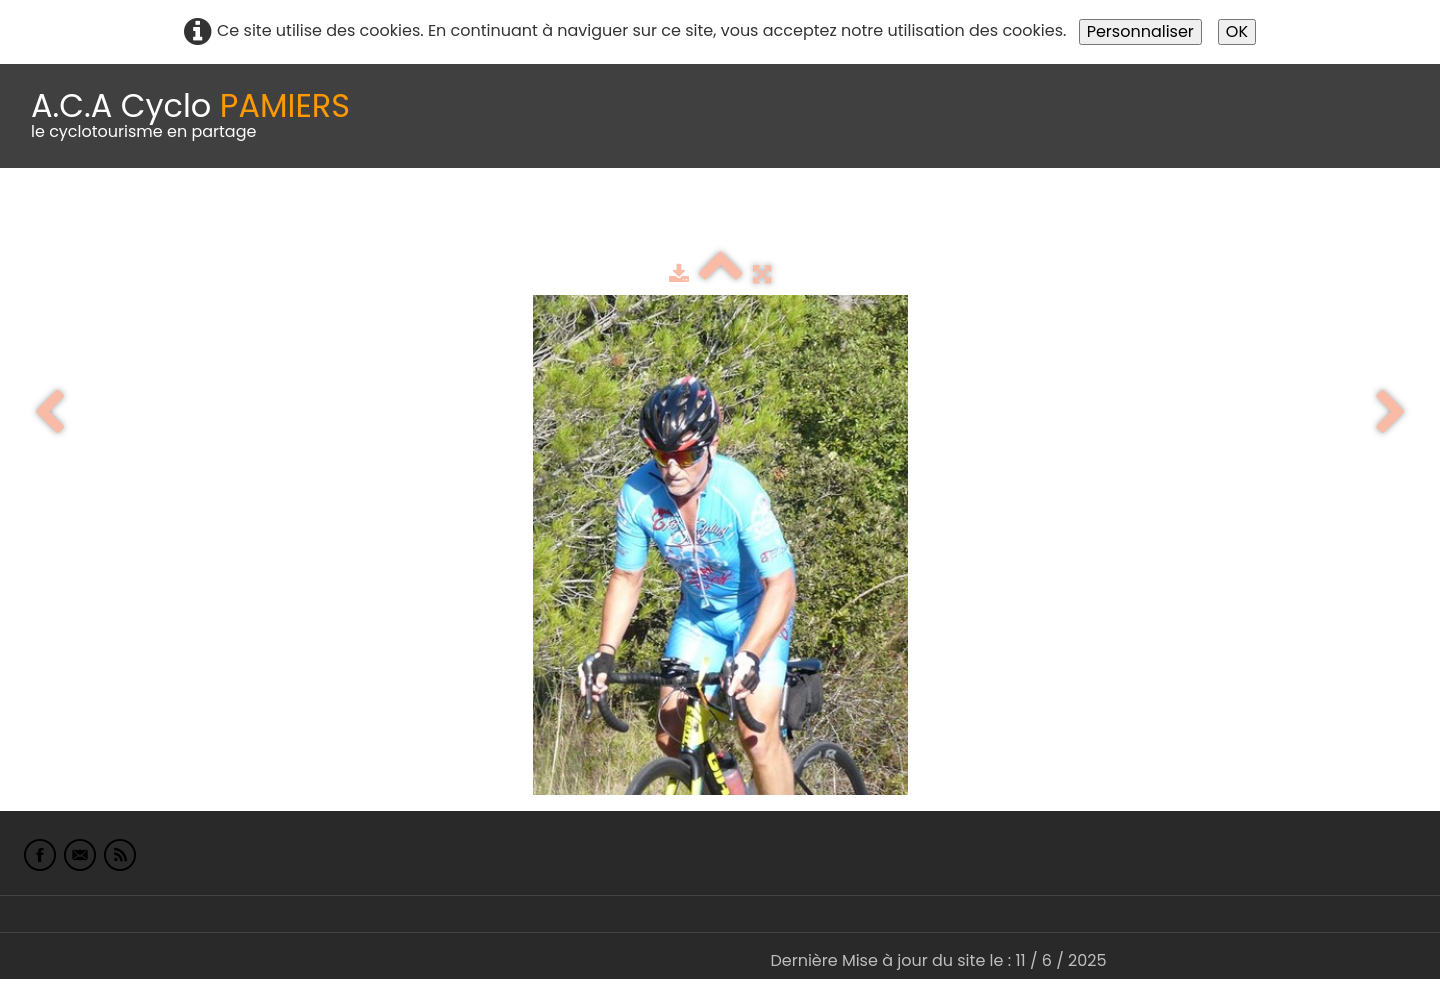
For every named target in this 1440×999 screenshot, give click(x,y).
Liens (973, 217)
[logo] (190, 116)
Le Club (132, 217)
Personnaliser (1140, 31)
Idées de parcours (500, 217)
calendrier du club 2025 (295, 217)
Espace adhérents (683, 217)
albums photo (859, 217)
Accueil (44, 217)
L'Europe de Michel (1096, 217)
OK (1237, 31)
